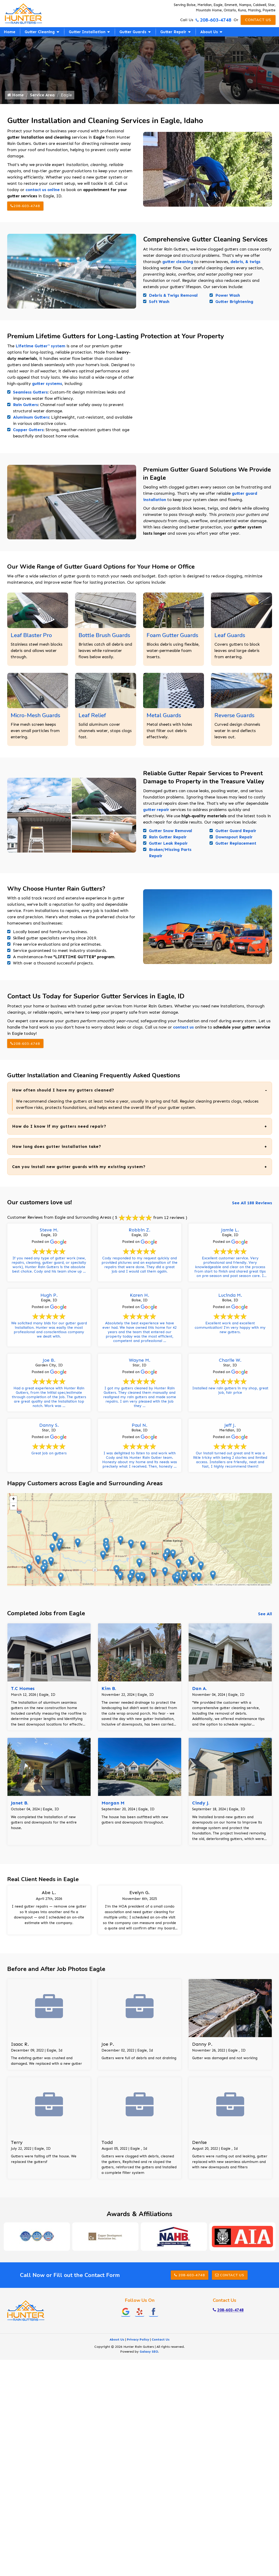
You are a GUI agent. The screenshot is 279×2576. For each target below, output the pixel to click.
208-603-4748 (213, 20)
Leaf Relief (92, 718)
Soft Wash (159, 304)
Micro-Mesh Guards (35, 718)
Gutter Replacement (235, 846)
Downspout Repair (234, 839)
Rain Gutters (25, 407)
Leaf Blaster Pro (31, 638)
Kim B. (109, 1714)
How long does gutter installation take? (56, 1149)
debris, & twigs (245, 264)
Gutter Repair (173, 31)
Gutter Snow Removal (170, 833)
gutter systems (47, 386)
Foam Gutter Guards (172, 638)
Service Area (43, 97)
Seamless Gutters (30, 394)
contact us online (43, 191)
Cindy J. (200, 1833)
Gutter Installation (87, 31)
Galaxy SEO (149, 2393)
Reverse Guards (234, 718)
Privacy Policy (138, 2381)
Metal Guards (164, 718)
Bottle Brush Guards (104, 638)
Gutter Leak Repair (168, 846)
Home (9, 31)
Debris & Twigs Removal (173, 298)
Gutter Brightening (234, 304)
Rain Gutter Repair (168, 839)
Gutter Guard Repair (235, 833)
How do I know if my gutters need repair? (59, 1129)
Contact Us (258, 20)
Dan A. (199, 1714)
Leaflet (199, 1610)
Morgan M (113, 1833)
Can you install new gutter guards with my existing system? (79, 1169)
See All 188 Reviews (252, 1206)
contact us (183, 1029)
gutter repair (156, 812)
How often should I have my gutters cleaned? (63, 1093)
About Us (209, 31)
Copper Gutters (28, 432)
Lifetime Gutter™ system (40, 348)
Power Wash (227, 298)
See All (265, 1639)
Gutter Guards (132, 31)
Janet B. (19, 1833)
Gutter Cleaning (40, 31)
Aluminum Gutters (31, 420)
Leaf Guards (229, 638)
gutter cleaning (177, 264)
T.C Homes (23, 1714)
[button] (120, 1566)
